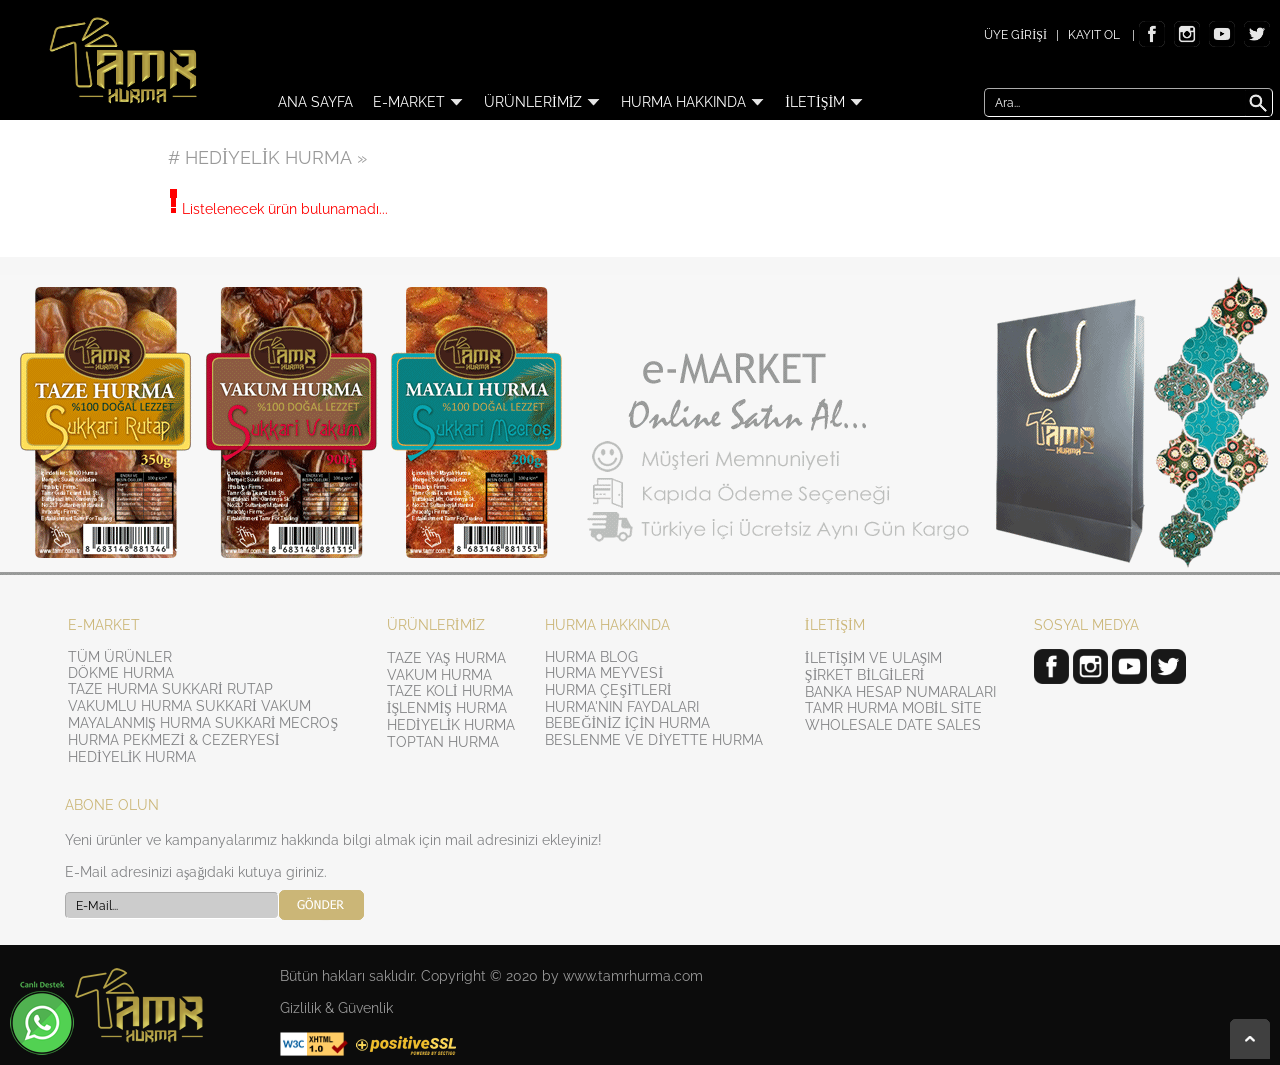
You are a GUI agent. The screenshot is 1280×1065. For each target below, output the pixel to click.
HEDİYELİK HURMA (132, 757)
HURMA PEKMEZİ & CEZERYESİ (173, 740)
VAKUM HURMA (439, 675)
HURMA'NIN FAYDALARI (622, 707)
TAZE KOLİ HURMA (450, 691)
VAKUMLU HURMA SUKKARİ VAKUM (189, 706)
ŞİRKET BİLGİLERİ (864, 675)
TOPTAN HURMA (443, 742)
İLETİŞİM (824, 102)
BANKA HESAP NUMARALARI (900, 692)
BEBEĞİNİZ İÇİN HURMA (627, 723)
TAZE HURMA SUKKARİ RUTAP (170, 689)
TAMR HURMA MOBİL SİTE (893, 708)
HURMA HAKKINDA (693, 102)
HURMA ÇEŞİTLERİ (608, 690)
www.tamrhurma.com (633, 976)
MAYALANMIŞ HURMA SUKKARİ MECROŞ (203, 723)
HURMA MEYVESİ (604, 673)
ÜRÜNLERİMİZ (542, 102)
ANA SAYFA (315, 102)
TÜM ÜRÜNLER (120, 657)
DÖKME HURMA (121, 673)
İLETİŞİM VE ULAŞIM (874, 658)
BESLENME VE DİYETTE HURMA (654, 740)
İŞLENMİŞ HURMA (447, 708)
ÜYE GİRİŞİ (1015, 35)
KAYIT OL (1094, 35)
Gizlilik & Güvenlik (336, 1008)
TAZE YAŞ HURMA (446, 658)
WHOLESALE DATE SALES (893, 725)
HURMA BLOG (591, 657)
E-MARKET (418, 102)
